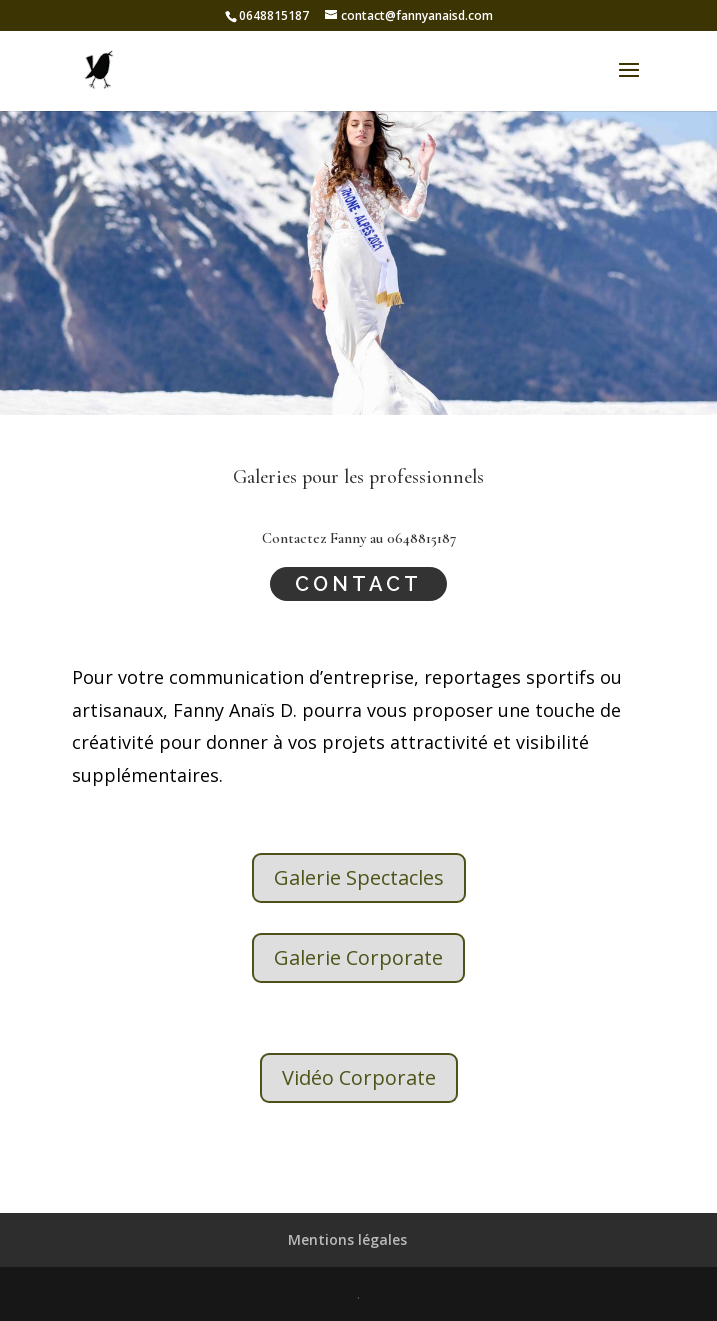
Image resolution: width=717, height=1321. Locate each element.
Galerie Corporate (358, 957)
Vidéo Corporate (359, 1077)
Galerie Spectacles (359, 877)
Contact (358, 584)
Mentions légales (347, 1239)
